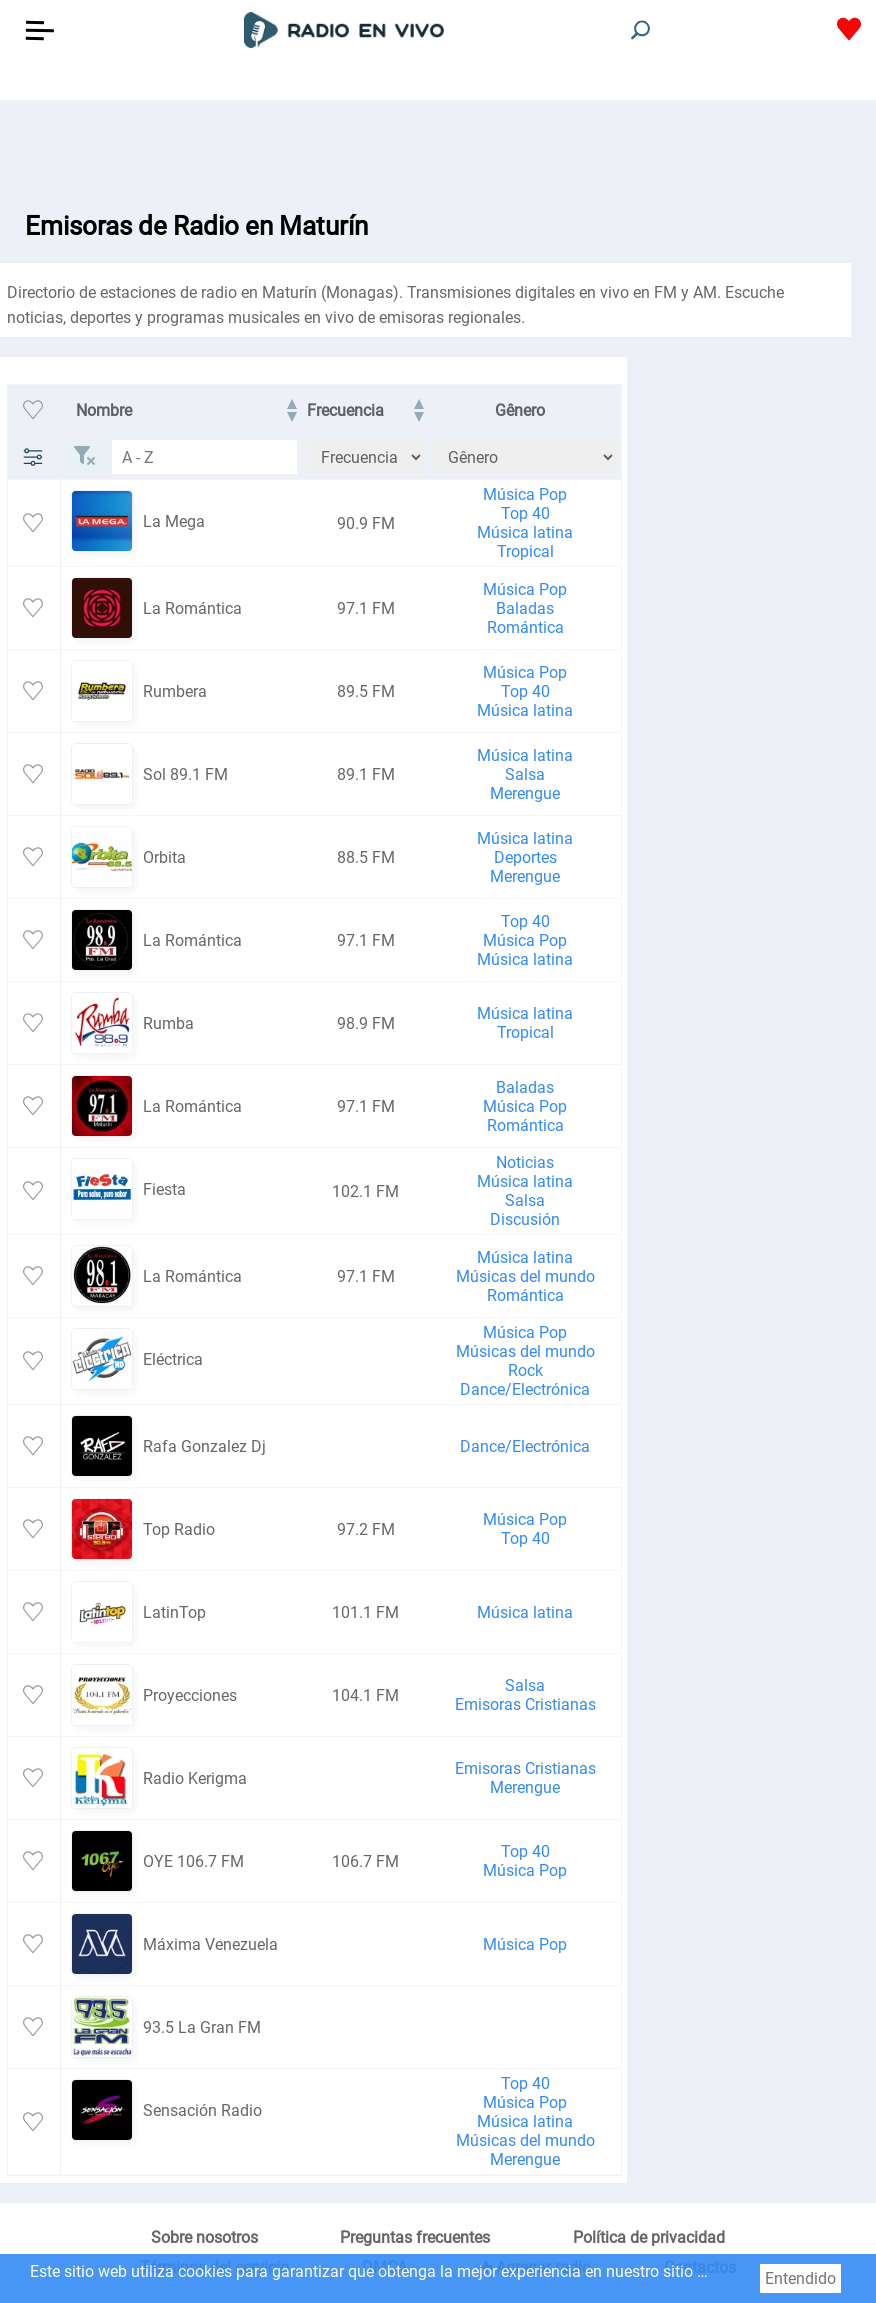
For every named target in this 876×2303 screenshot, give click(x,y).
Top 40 (525, 513)
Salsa (525, 774)
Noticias (525, 1162)
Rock (525, 1370)
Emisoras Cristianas (525, 1704)
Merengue (525, 793)
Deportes (525, 857)
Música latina (525, 532)
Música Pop (525, 494)
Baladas (525, 608)
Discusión (525, 1219)
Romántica (525, 627)
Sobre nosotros (204, 2237)
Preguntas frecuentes (415, 2237)
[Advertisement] (438, 150)
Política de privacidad (649, 2237)
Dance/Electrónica (525, 1389)
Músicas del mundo (525, 1276)
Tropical (525, 551)
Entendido (800, 2278)
